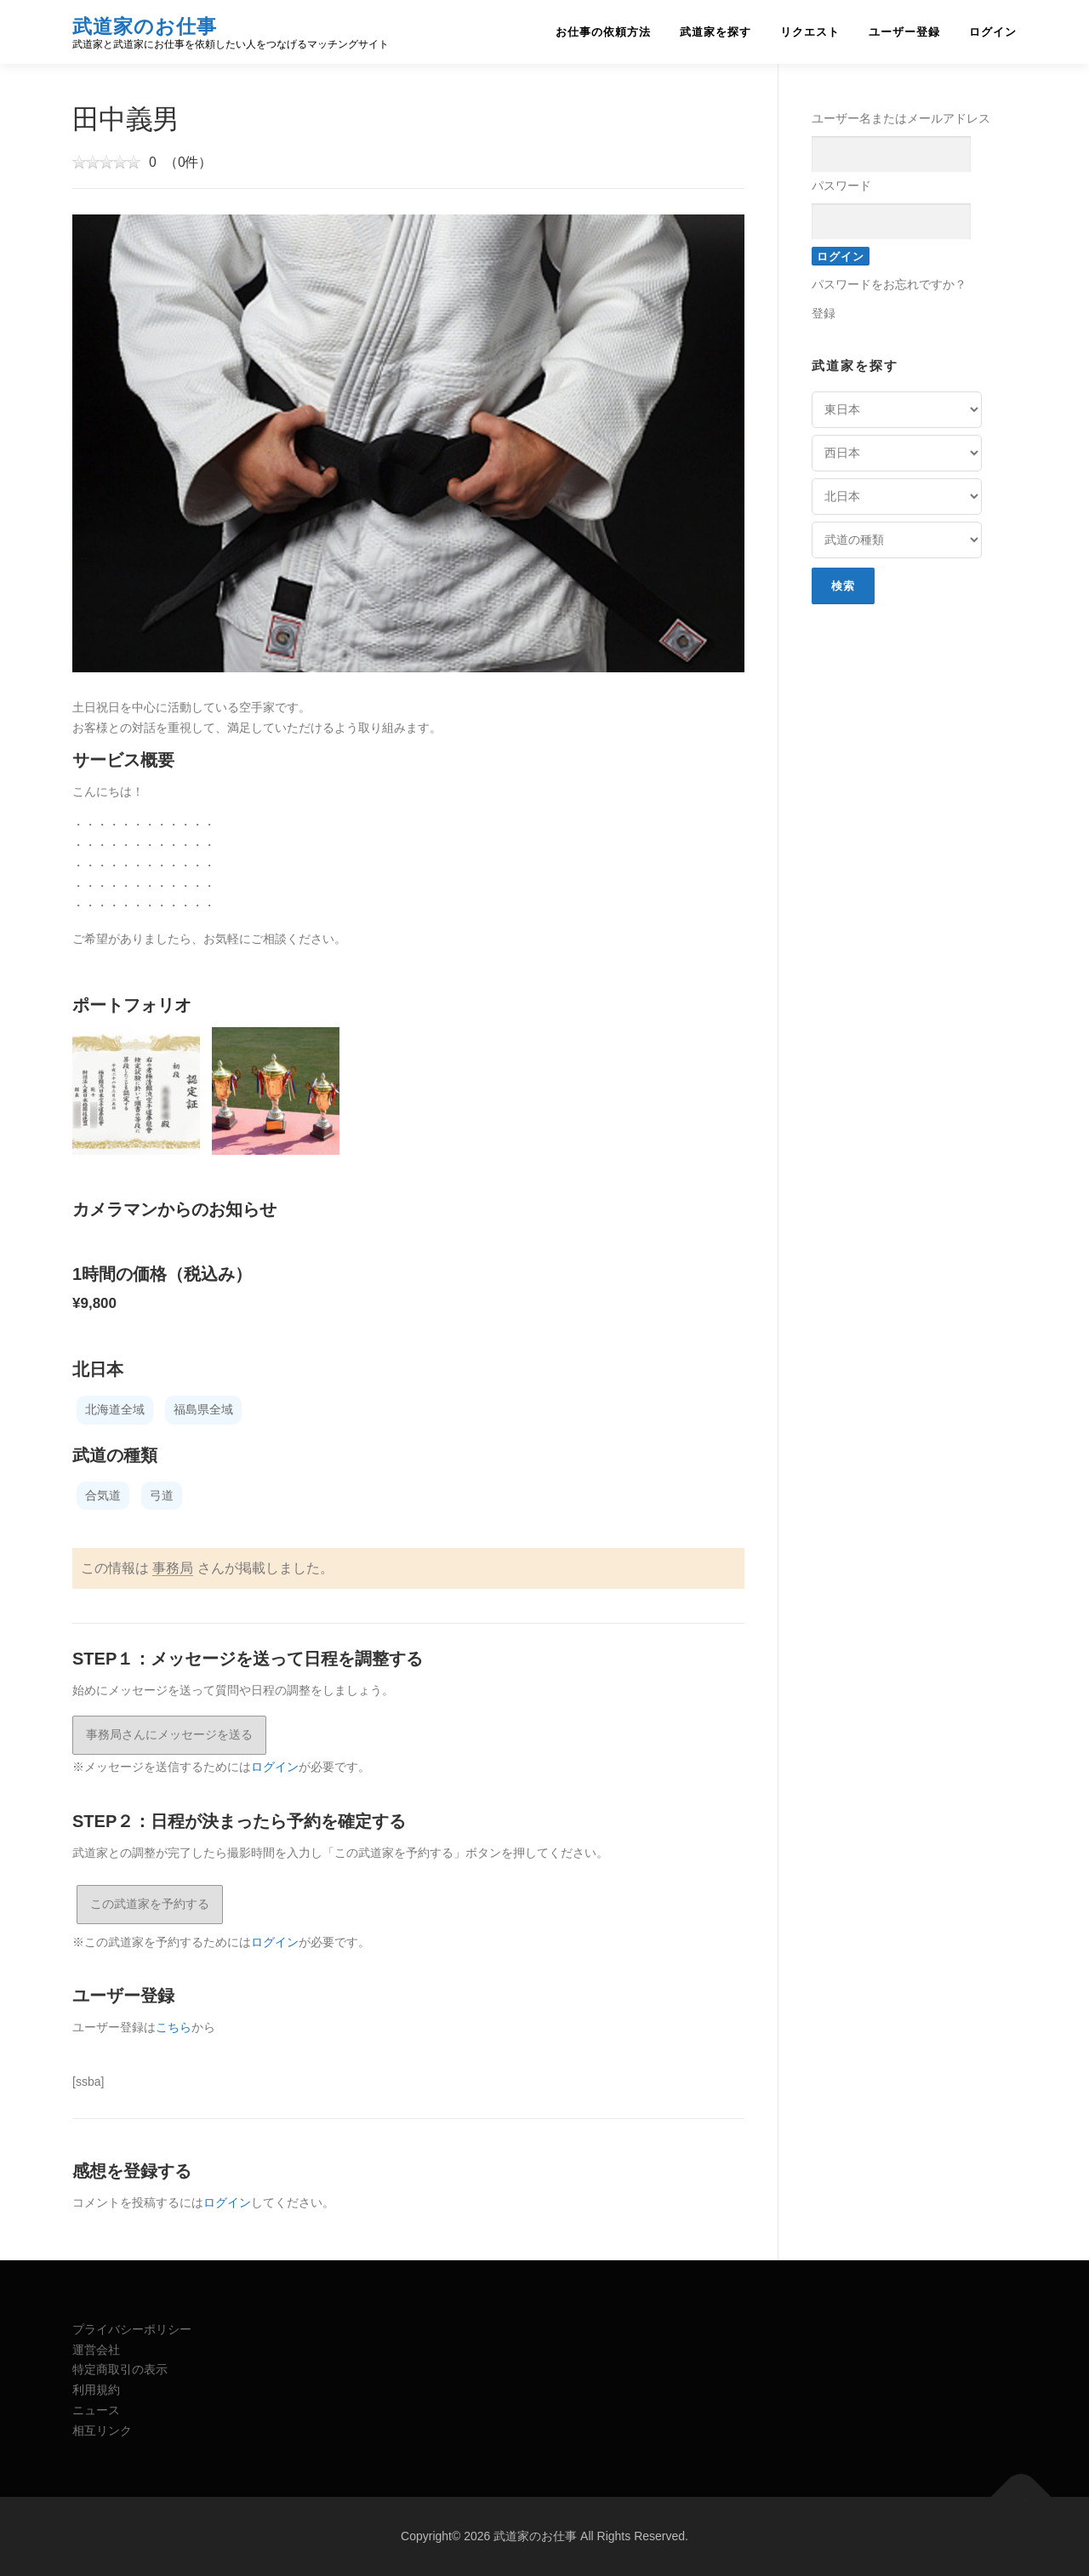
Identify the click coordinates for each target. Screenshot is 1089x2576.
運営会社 (96, 2349)
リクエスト (810, 32)
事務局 (172, 1568)
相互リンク (102, 2430)
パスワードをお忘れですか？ (889, 284)
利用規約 (96, 2389)
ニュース (96, 2410)
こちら (173, 2027)
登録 (823, 313)
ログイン (993, 32)
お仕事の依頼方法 (603, 32)
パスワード (841, 185)
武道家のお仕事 (144, 25)
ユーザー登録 (904, 32)
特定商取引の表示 (120, 2369)
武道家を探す (715, 32)
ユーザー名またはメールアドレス (901, 118)
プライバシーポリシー (131, 2329)
